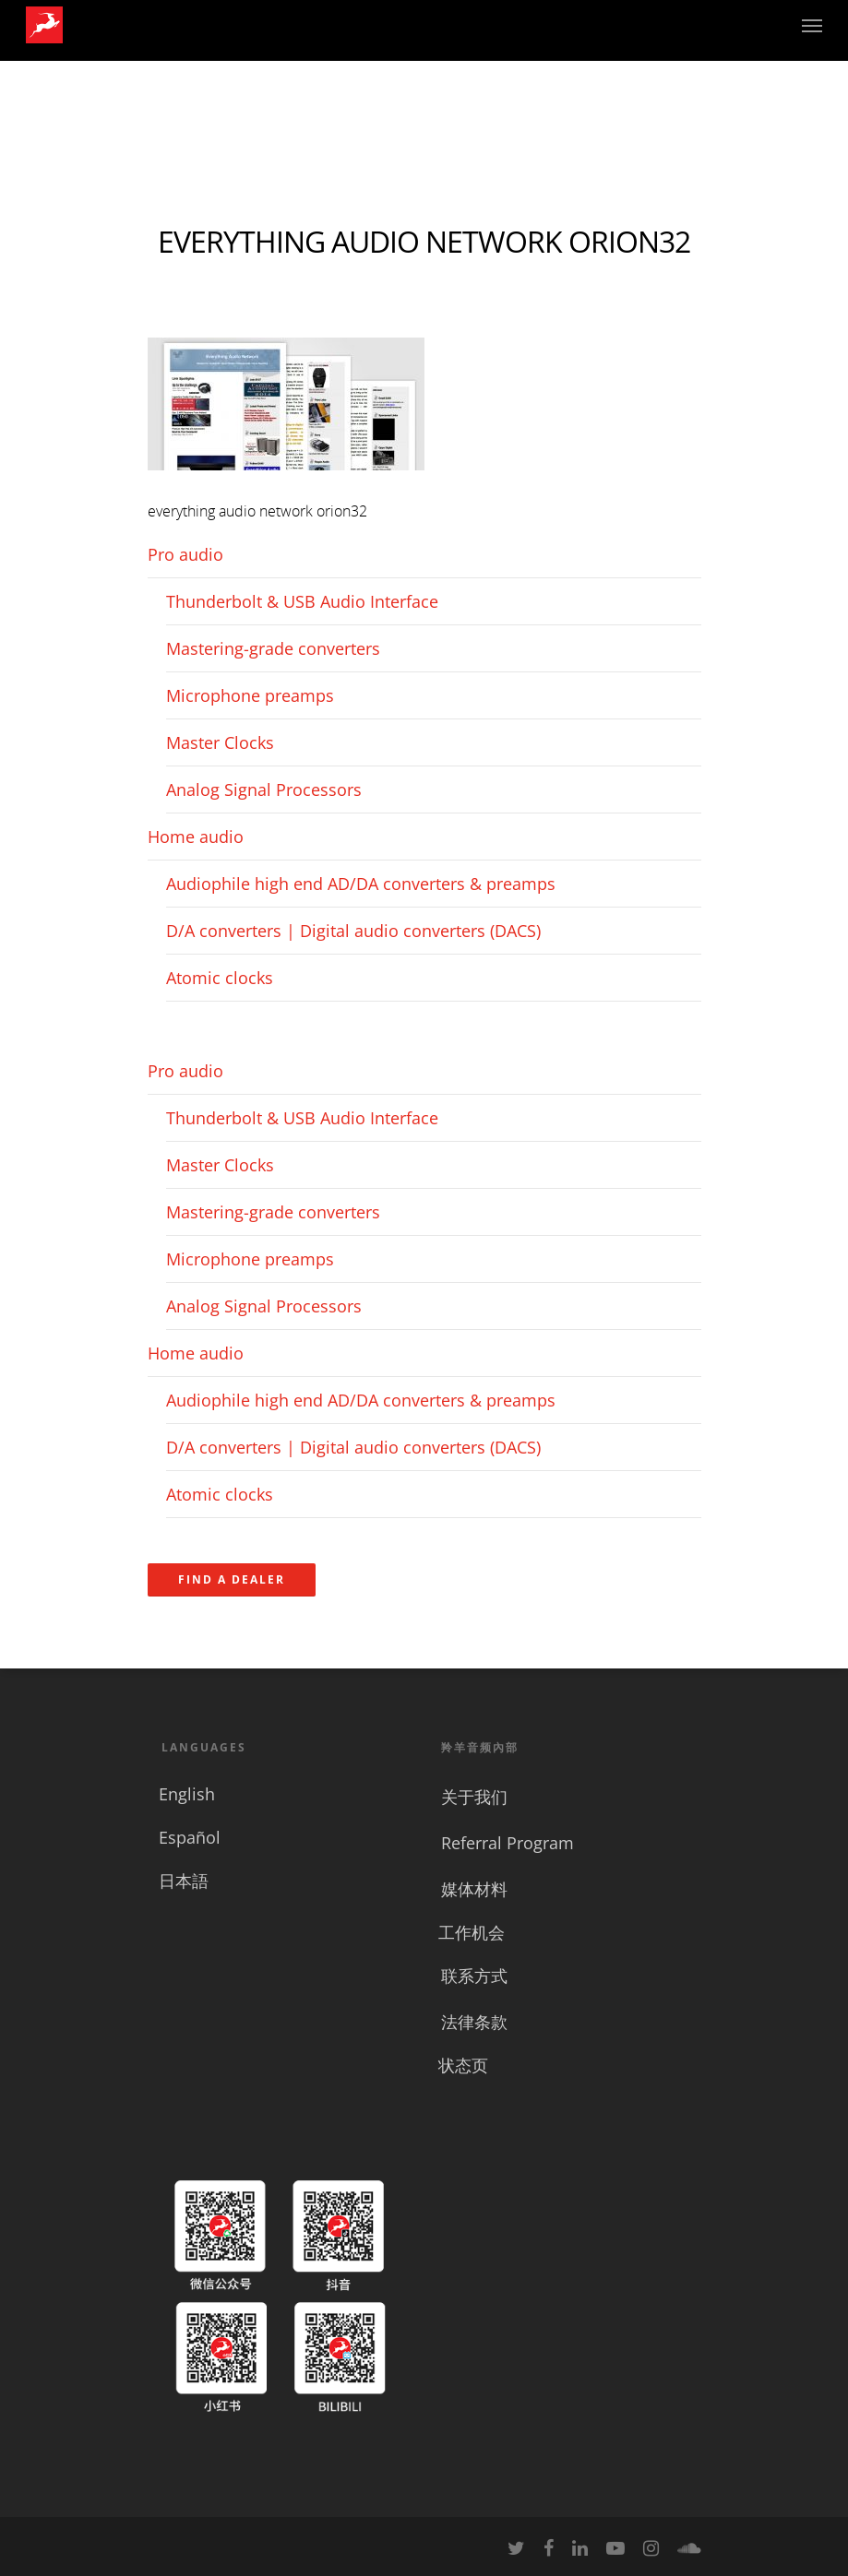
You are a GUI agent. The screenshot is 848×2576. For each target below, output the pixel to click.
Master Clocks (220, 742)
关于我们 (474, 1797)
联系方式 (474, 1976)
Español (190, 1837)
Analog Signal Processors (264, 789)
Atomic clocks (219, 978)
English (187, 1794)
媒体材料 (474, 1889)
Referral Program (507, 1843)
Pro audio (185, 554)
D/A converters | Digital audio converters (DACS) (353, 931)
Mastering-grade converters (273, 648)
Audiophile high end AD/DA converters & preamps (360, 884)
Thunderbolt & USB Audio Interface (302, 601)
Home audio (196, 836)
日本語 (184, 1881)
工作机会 (471, 1932)
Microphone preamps (250, 695)
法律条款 (474, 2022)
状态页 (463, 2065)
